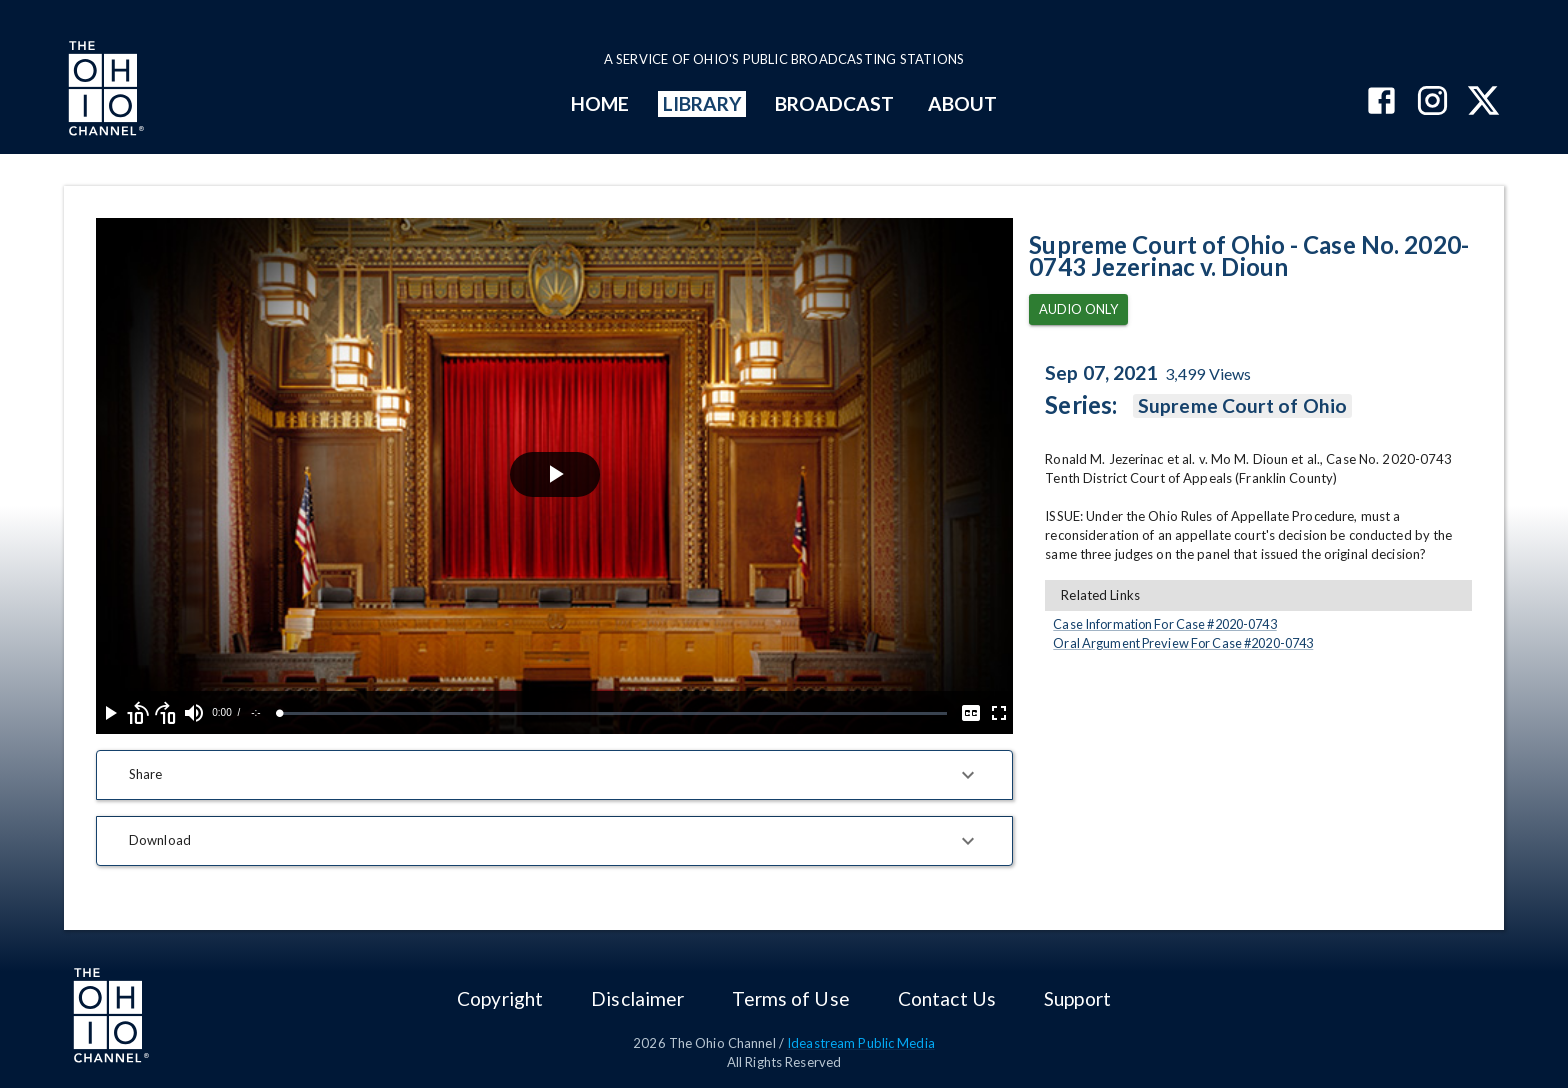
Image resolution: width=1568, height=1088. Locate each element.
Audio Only (1078, 309)
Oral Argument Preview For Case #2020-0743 (1183, 643)
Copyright (500, 998)
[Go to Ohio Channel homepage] (104, 91)
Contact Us (947, 998)
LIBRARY (702, 103)
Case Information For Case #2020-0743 (1164, 624)
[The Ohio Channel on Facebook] (1381, 102)
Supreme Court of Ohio (1242, 406)
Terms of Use (790, 998)
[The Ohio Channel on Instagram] (1432, 102)
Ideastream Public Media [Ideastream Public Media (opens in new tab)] (861, 1043)
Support (1077, 998)
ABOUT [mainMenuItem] (962, 103)
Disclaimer (637, 998)
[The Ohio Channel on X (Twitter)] (1483, 102)
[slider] (613, 713)
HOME (600, 103)
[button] (554, 775)
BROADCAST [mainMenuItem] (835, 103)
